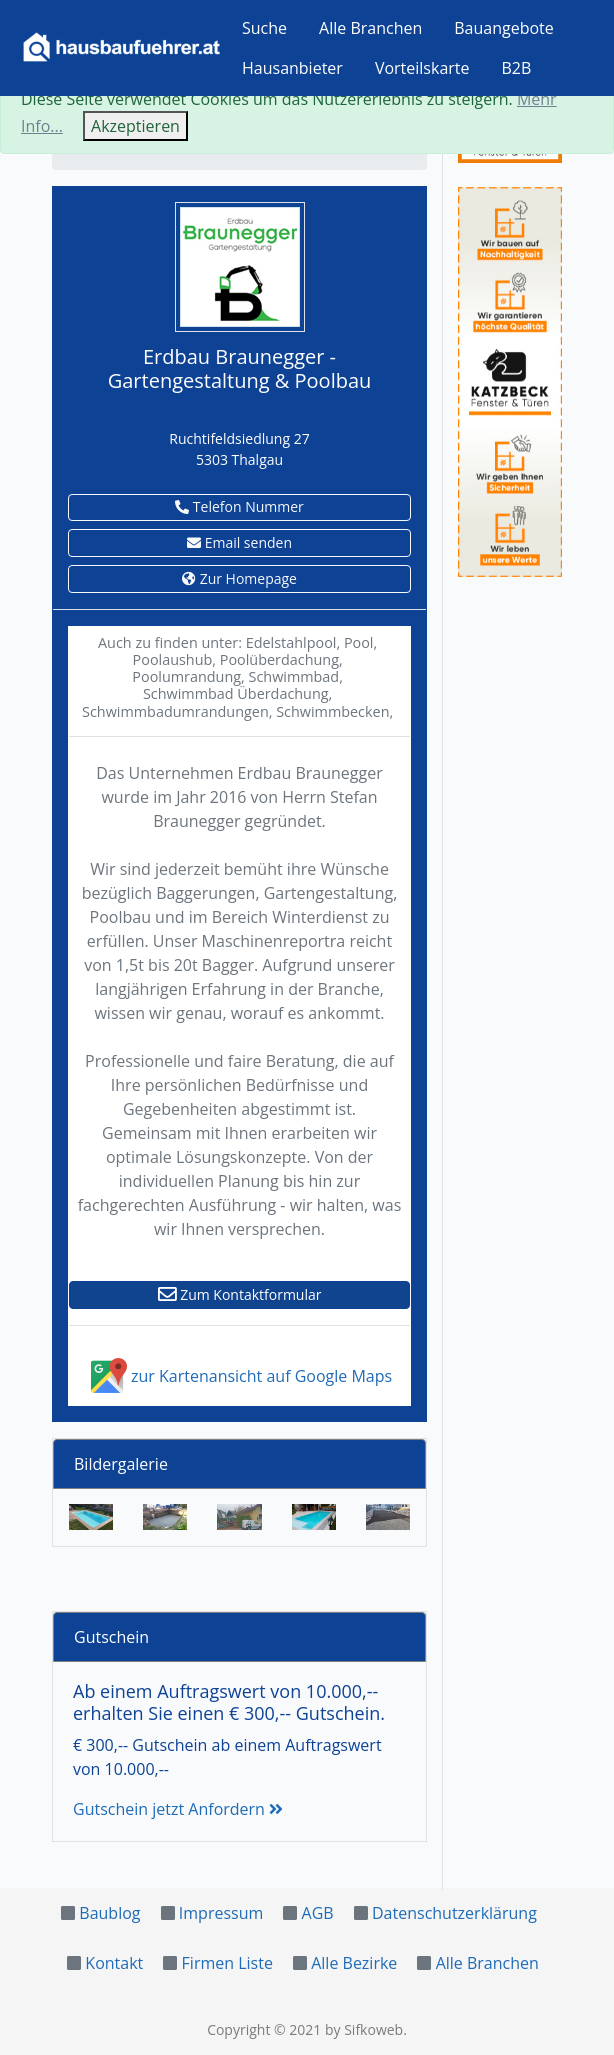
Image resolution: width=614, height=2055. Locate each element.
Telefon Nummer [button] (239, 506)
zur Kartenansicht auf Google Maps (239, 1376)
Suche (264, 28)
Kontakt (114, 1963)
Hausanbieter (292, 68)
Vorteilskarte (422, 68)
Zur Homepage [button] (239, 578)
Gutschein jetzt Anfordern (178, 1809)
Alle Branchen (370, 28)
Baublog (109, 1913)
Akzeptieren (135, 126)
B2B (517, 68)
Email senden (239, 542)
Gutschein (111, 1637)
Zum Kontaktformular (240, 1294)
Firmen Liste (227, 1963)
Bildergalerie (121, 1464)
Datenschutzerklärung (454, 1913)
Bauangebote (504, 28)
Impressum (221, 1913)
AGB (318, 1913)
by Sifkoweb (364, 2029)
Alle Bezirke (354, 1963)
